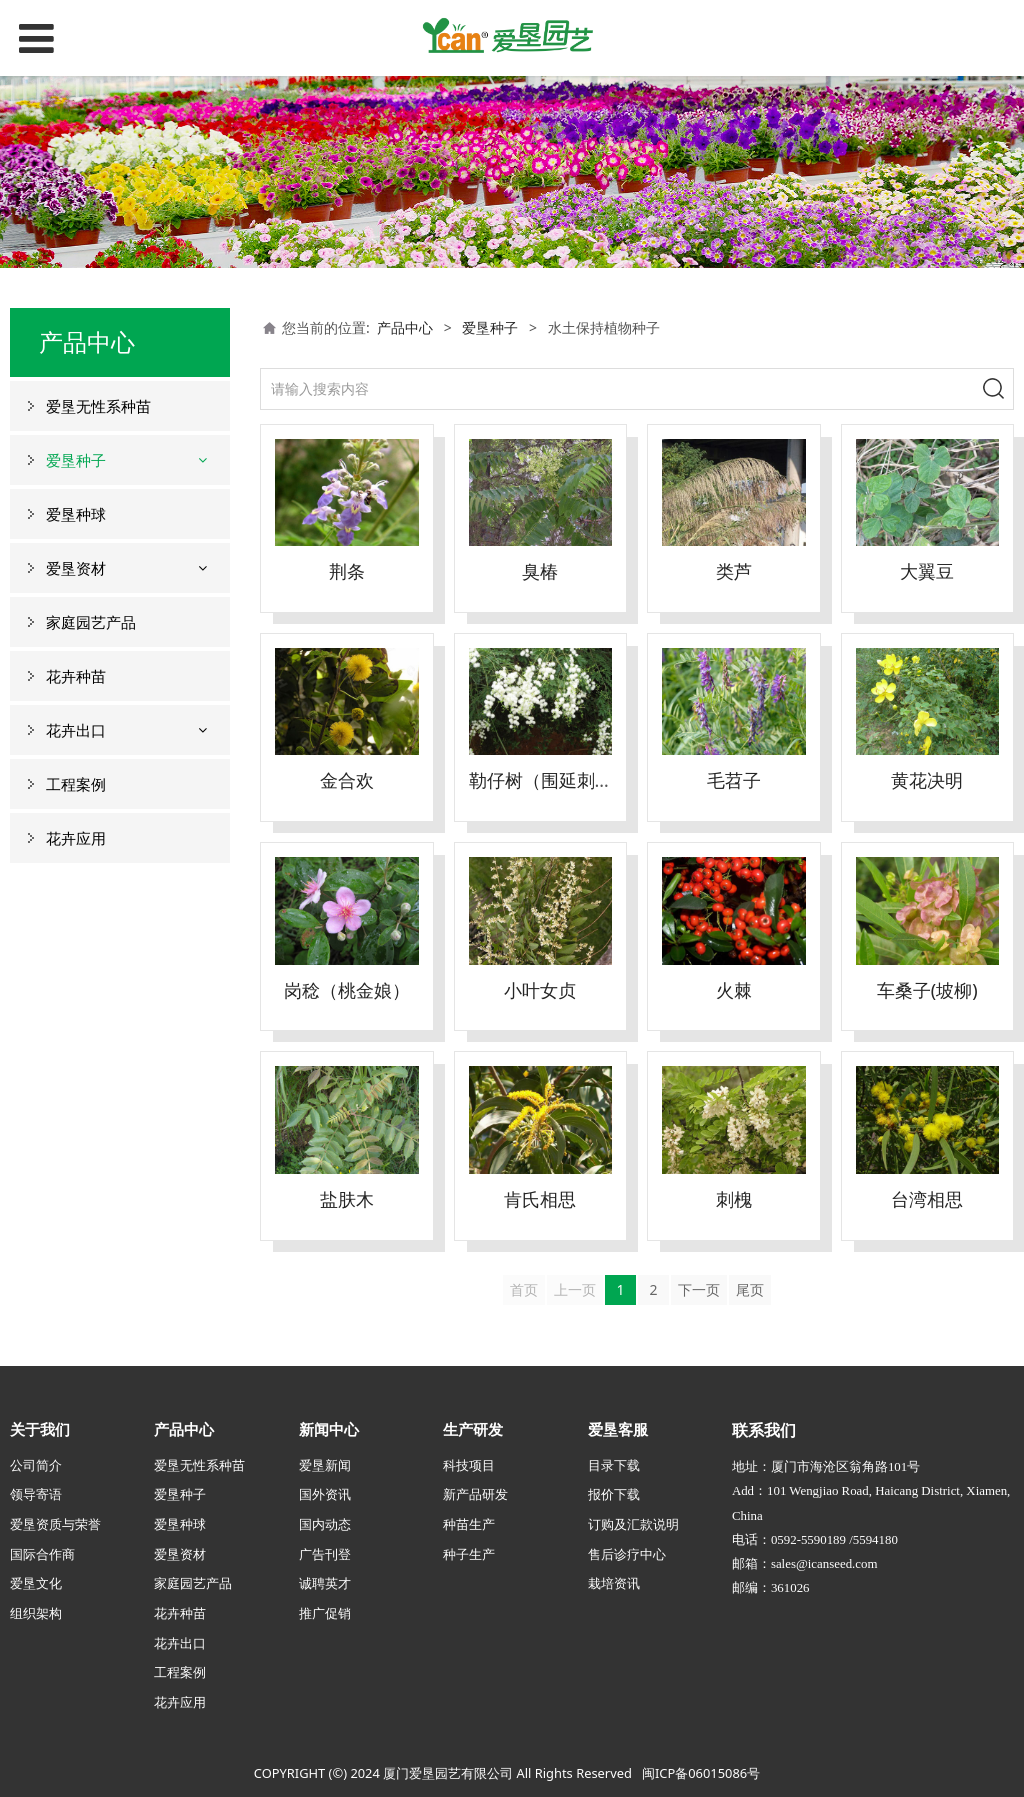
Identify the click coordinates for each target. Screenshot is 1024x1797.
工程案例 (76, 784)
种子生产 (469, 1554)
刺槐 (734, 1199)
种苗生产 (469, 1524)
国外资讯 (325, 1494)
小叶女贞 (540, 990)
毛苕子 (734, 780)
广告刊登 (325, 1554)
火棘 (734, 990)
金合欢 (347, 780)
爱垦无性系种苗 (98, 406)
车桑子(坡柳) (927, 990)
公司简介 (36, 1465)
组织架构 (36, 1613)
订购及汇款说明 (633, 1524)
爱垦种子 (76, 460)
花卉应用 (76, 838)
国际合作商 (42, 1554)
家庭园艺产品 (91, 622)
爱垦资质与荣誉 (55, 1524)
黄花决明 (927, 780)
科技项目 (469, 1465)
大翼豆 (927, 571)
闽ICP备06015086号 (701, 1773)
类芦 (734, 571)
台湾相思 (927, 1199)
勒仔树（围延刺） (541, 780)
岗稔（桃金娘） (347, 990)
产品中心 (405, 327)
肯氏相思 (540, 1199)
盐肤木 (347, 1199)
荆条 (347, 571)
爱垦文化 (36, 1583)
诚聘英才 (325, 1583)
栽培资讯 (614, 1583)
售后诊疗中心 (627, 1554)
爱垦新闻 (325, 1465)
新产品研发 (475, 1494)
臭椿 (540, 571)
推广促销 (325, 1613)
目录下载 (614, 1465)
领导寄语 (36, 1494)
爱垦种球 (76, 514)
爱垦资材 (76, 568)
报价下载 (614, 1494)
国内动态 (325, 1524)
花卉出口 (76, 730)
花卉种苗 (76, 676)
